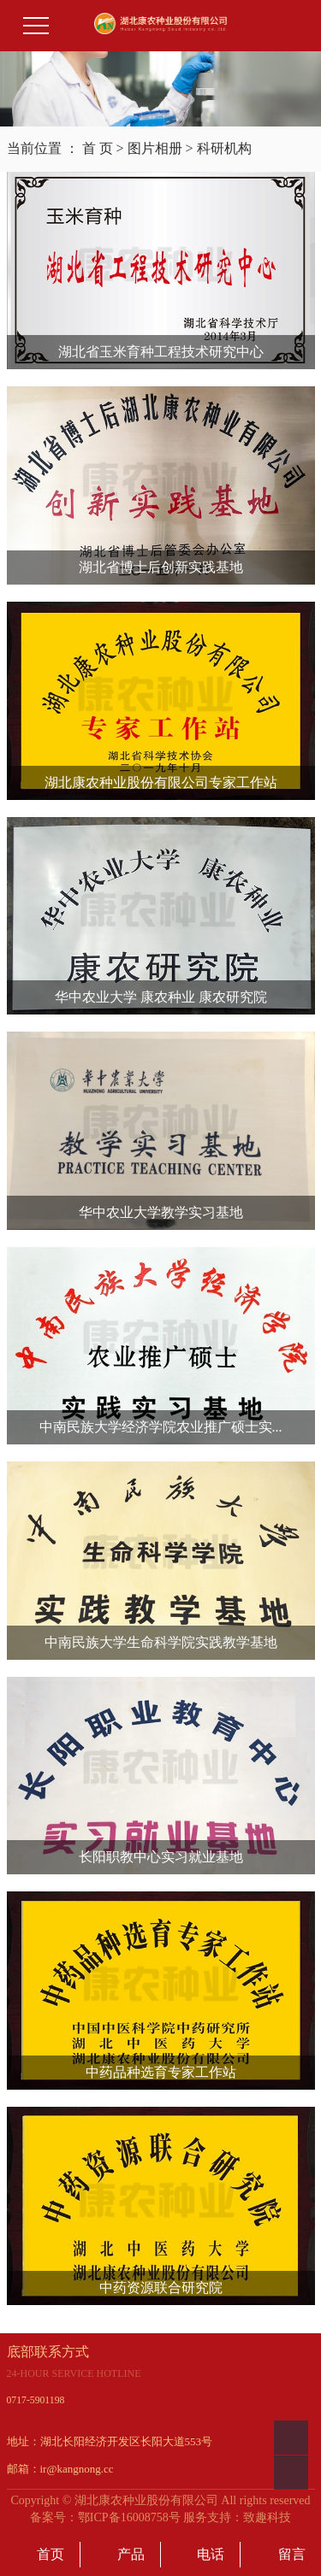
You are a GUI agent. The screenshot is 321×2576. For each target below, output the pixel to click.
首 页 (97, 148)
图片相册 (155, 148)
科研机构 (224, 148)
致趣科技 (267, 2517)
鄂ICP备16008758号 (129, 2517)
